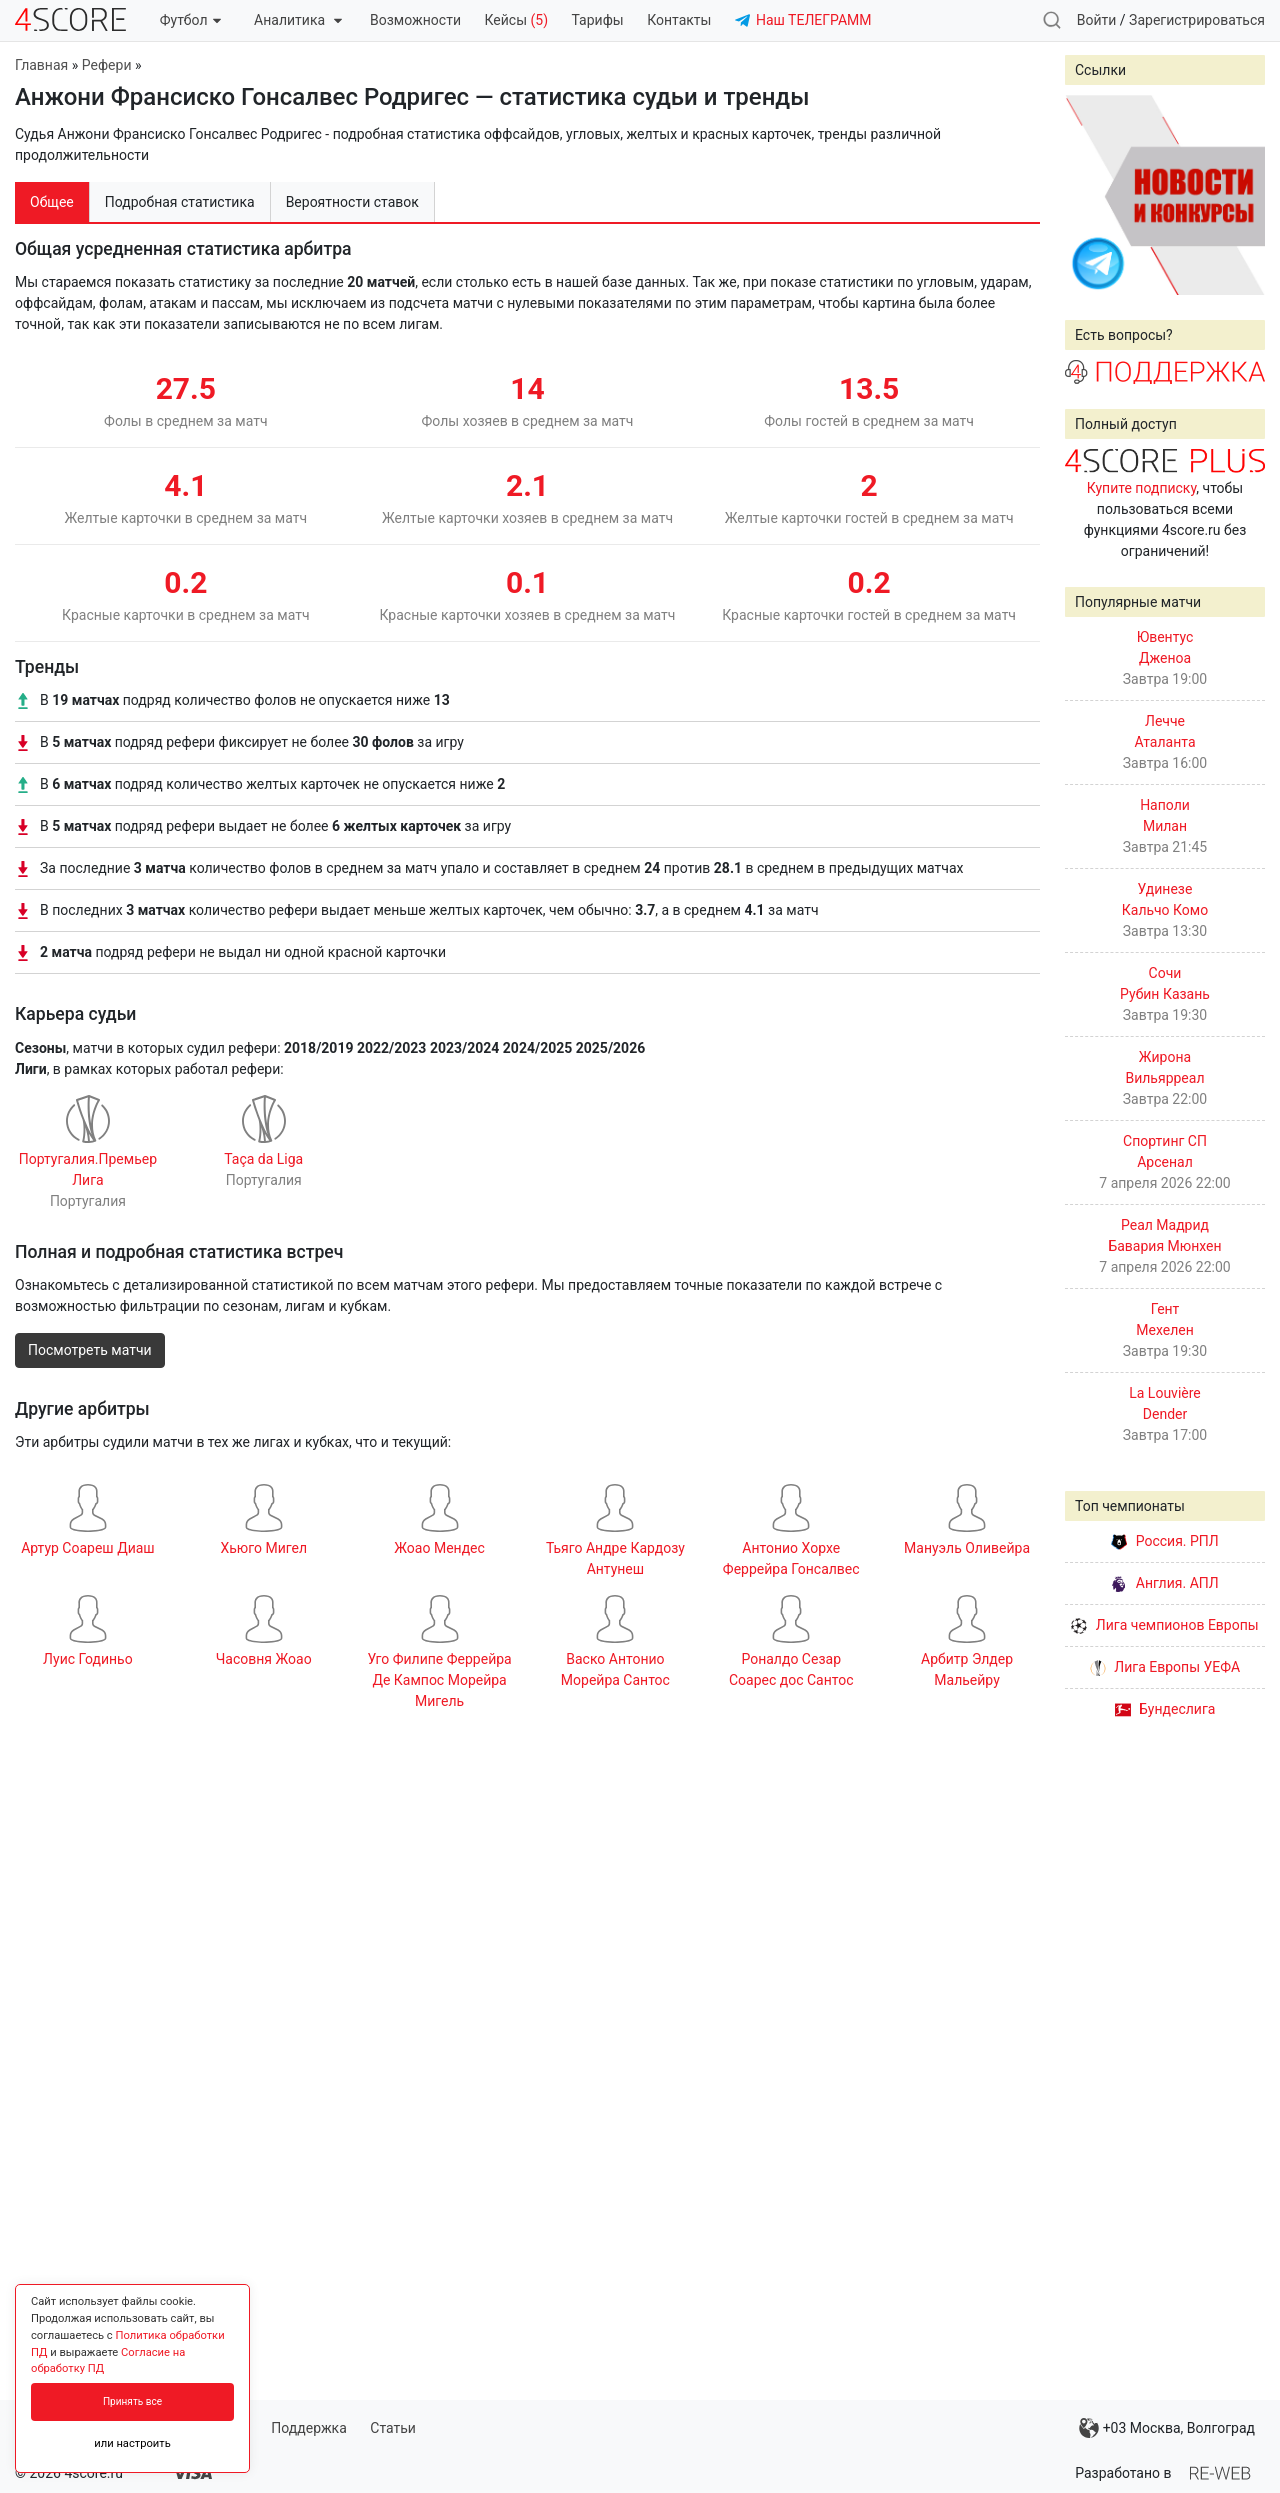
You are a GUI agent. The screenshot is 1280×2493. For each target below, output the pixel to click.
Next (1239, 195)
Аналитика (297, 20)
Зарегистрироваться (1197, 20)
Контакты (679, 20)
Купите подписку (1142, 488)
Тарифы (598, 20)
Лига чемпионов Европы (1164, 1625)
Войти (1097, 20)
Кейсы (516, 20)
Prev (1091, 195)
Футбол (190, 20)
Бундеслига (1165, 1709)
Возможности (415, 20)
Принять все (132, 2401)
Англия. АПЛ (1164, 1583)
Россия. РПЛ (1165, 1541)
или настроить (132, 2443)
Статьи (393, 2428)
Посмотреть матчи (90, 1350)
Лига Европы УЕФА (1165, 1667)
